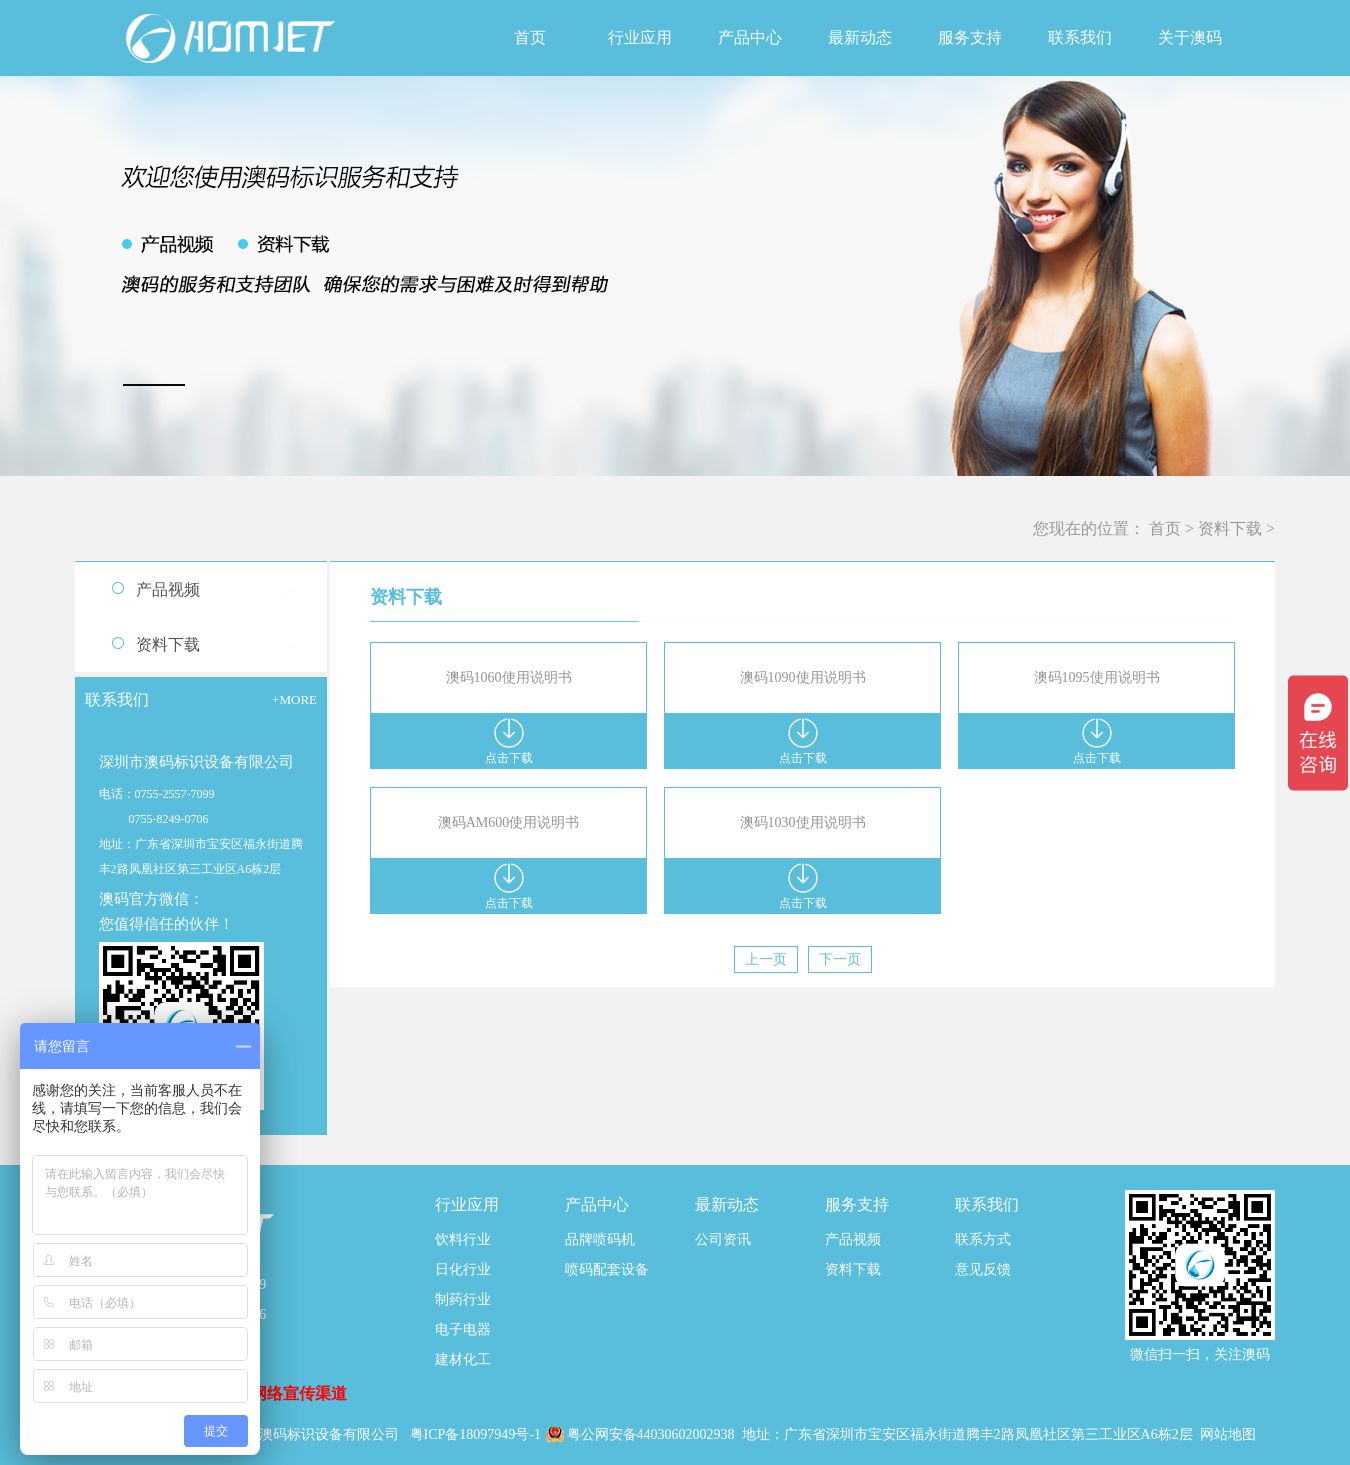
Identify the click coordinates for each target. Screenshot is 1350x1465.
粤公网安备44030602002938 (653, 1434)
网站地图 (1228, 1434)
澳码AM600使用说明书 (509, 822)
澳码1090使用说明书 (803, 677)
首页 (530, 37)
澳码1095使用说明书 (1097, 677)
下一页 (840, 959)
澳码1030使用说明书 (803, 822)
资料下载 (1230, 528)
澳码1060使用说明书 (509, 677)
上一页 (766, 959)
